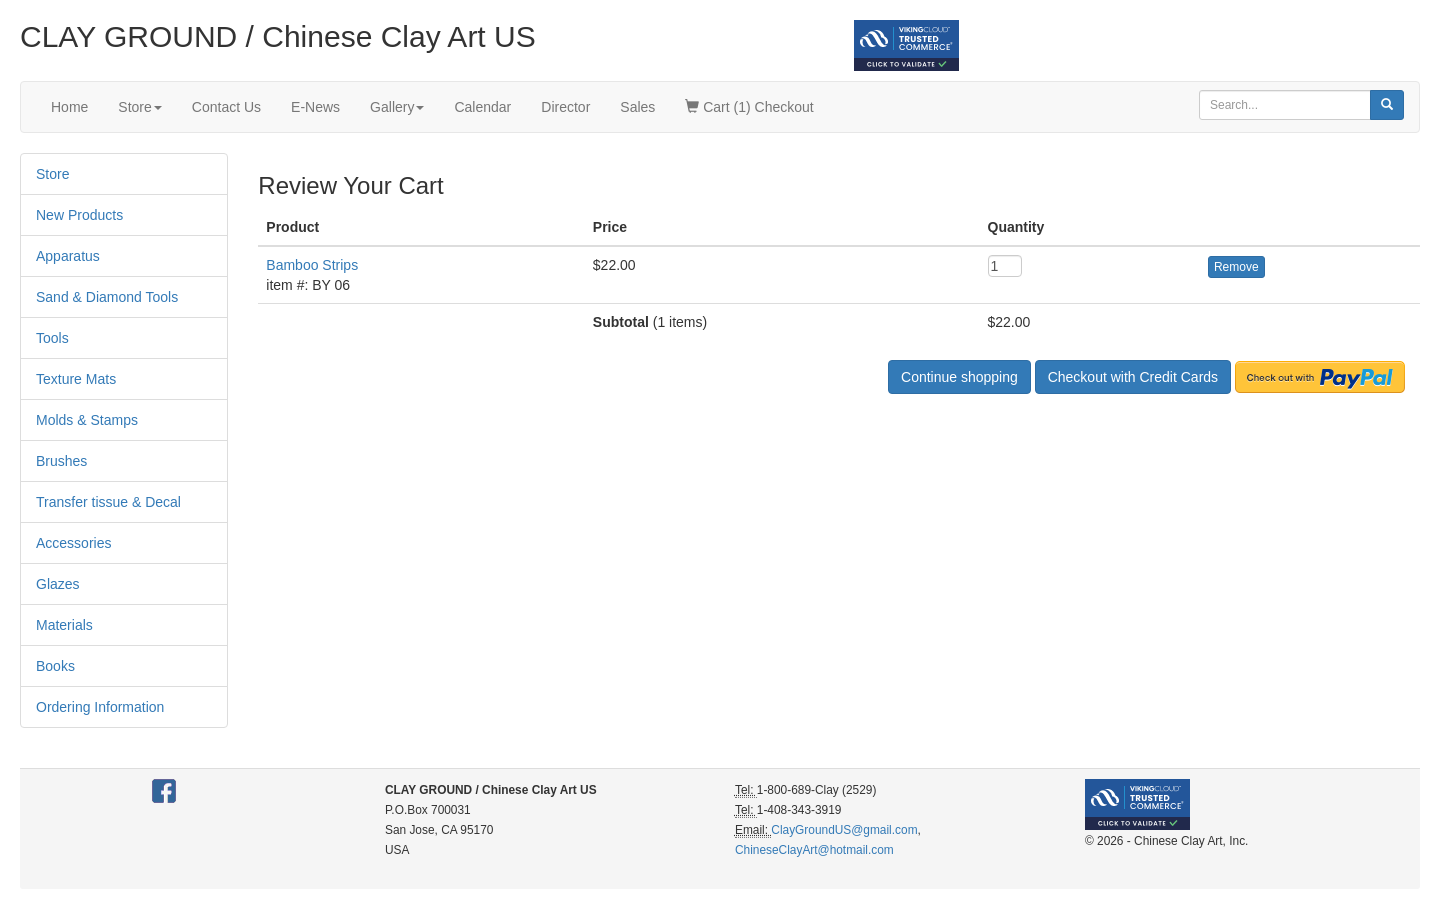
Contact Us (226, 107)
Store (139, 107)
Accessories (73, 543)
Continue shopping (959, 377)
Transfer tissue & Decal (108, 502)
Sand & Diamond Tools (107, 297)
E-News (315, 107)
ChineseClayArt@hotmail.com (814, 850)
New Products (79, 215)
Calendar (482, 107)
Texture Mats (76, 379)
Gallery (397, 107)
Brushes (61, 461)
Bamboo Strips (312, 265)
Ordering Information (100, 707)
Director (565, 107)
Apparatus (68, 256)
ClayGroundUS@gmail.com (844, 830)
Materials (64, 625)
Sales (637, 107)
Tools (52, 338)
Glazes (58, 584)
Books (55, 666)
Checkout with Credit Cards (1133, 377)
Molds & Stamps (87, 420)
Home (69, 107)
